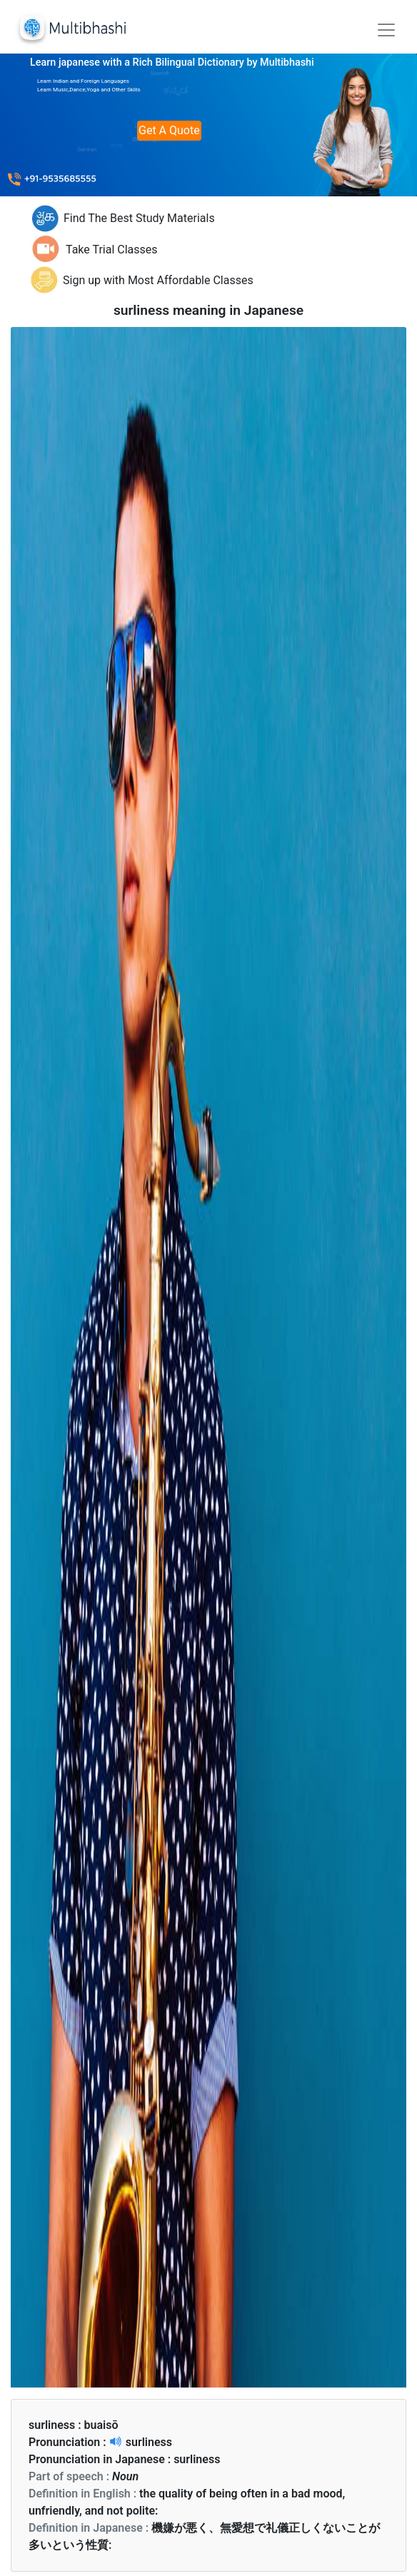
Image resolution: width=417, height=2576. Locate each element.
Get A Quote (169, 130)
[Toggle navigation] (386, 30)
